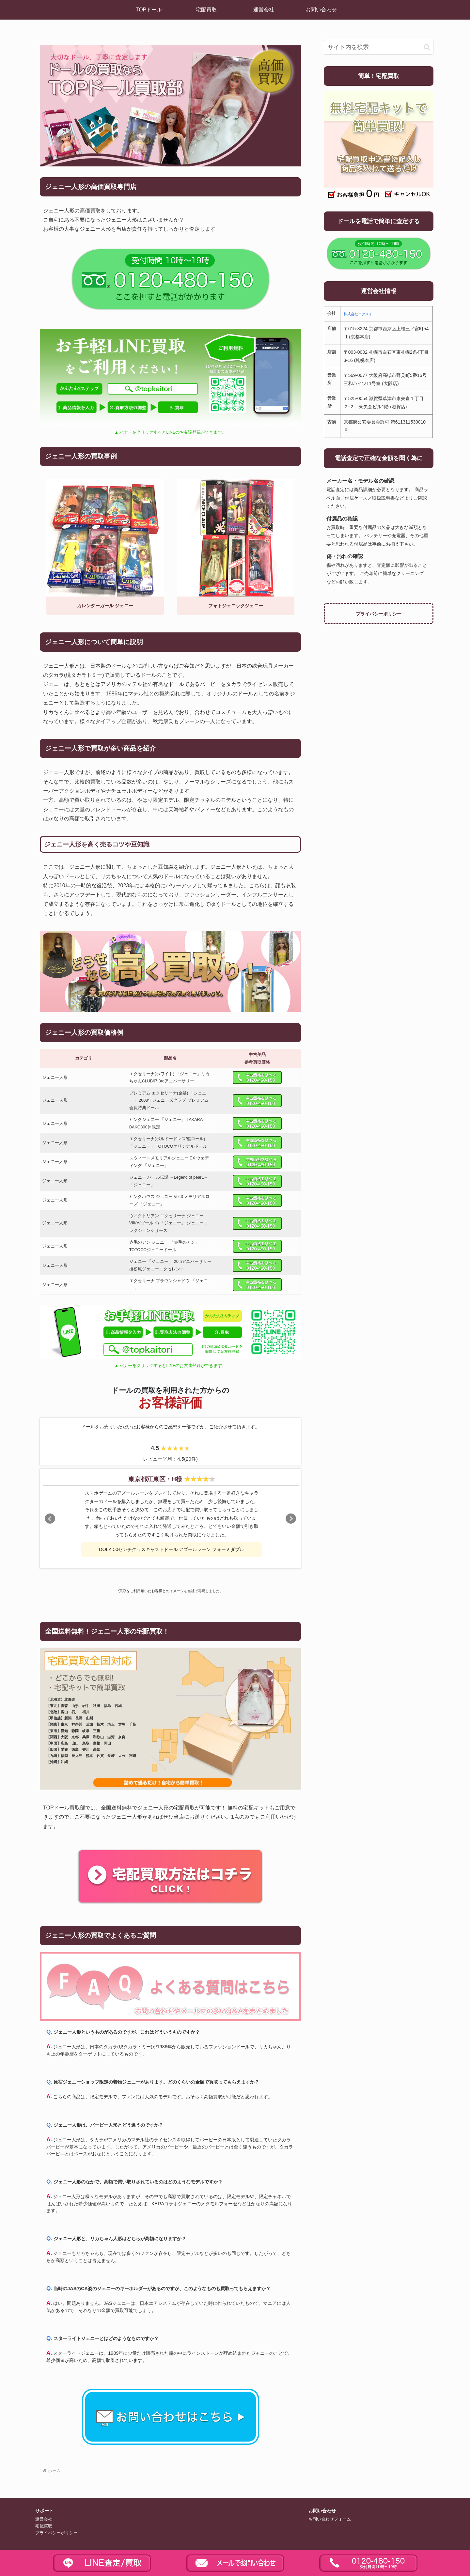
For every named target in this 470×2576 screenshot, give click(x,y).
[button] (426, 47)
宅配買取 (43, 2526)
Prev (50, 1518)
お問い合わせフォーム (329, 2519)
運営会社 (43, 2519)
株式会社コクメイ (358, 314)
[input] (378, 47)
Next (291, 1518)
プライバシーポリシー (378, 613)
